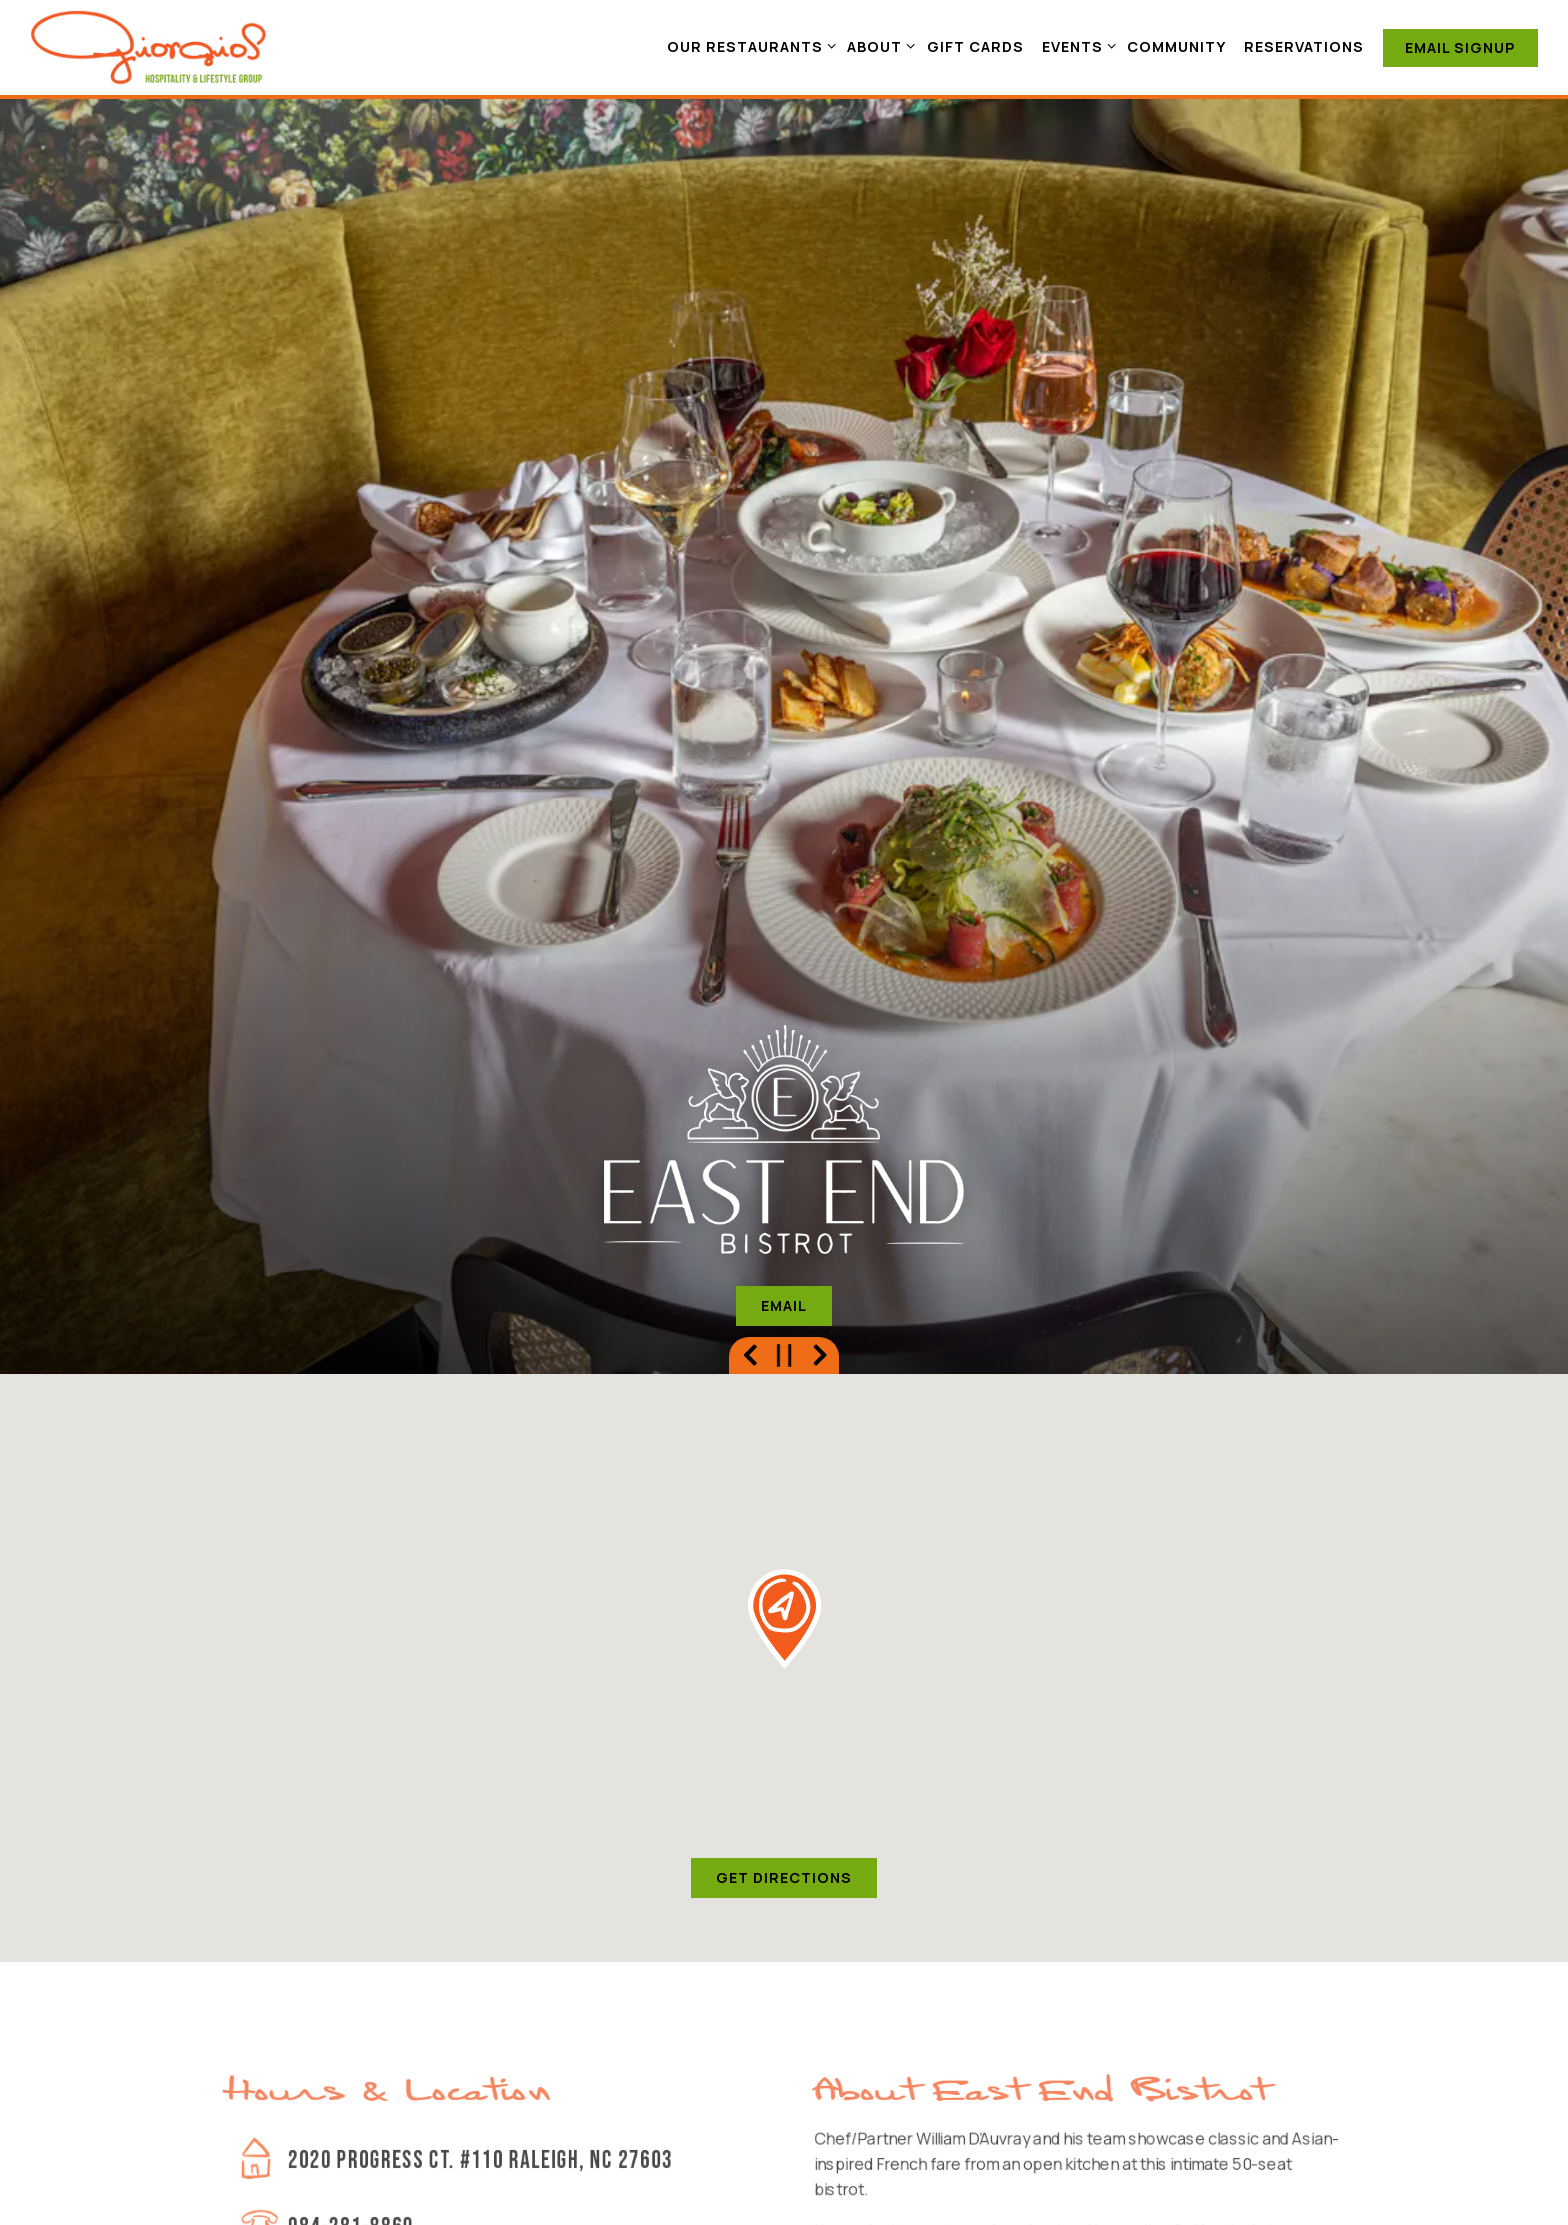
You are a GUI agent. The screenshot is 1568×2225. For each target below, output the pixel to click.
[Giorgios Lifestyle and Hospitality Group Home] (149, 46)
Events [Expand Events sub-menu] (1075, 45)
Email (784, 1061)
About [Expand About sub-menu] (877, 45)
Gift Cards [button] (975, 46)
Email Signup (1460, 47)
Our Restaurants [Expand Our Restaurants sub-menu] (748, 45)
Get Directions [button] (784, 1633)
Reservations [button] (1304, 46)
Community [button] (1176, 46)
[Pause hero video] (784, 1111)
